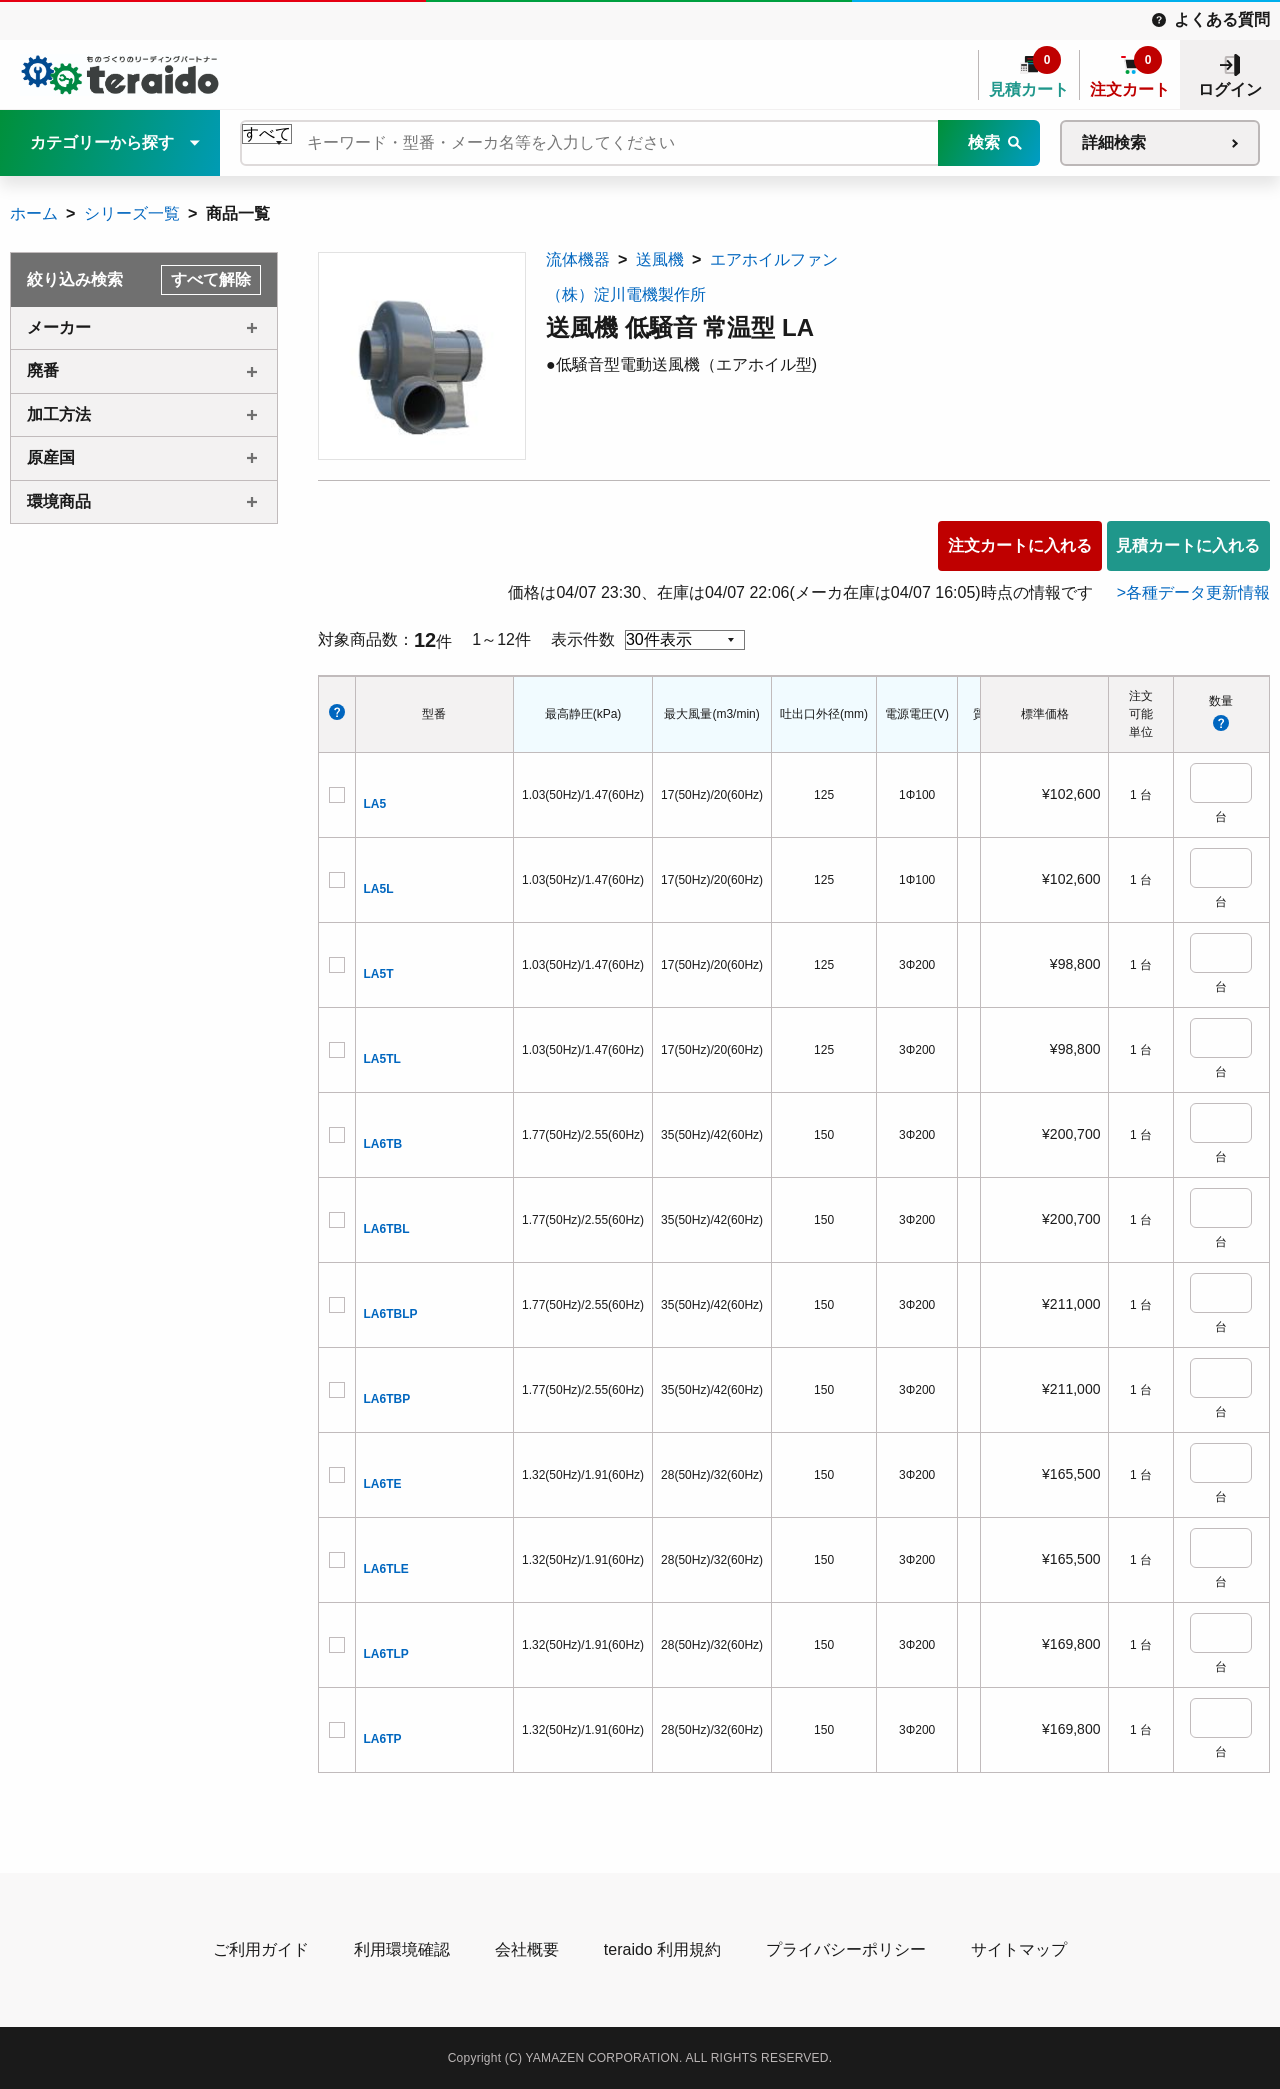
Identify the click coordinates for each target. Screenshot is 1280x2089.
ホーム (34, 213)
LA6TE (383, 1484)
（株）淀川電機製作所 (626, 294)
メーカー (59, 327)
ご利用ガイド (261, 1949)
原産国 (51, 457)
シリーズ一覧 (132, 213)
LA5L (379, 889)
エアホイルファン (774, 259)
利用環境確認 (402, 1949)
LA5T (379, 974)
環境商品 (59, 501)
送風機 (660, 259)
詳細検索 (1114, 142)
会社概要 (527, 1949)
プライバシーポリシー (846, 1949)
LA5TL (382, 1059)
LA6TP (383, 1739)
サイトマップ (1019, 1949)
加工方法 (59, 414)
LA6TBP (387, 1399)
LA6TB (383, 1144)
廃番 (43, 370)
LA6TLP (386, 1654)
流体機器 (578, 259)
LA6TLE (386, 1569)
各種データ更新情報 (1198, 592)
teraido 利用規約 (662, 1949)
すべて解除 (211, 279)
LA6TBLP (391, 1314)
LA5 (375, 804)
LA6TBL (387, 1229)
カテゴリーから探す (102, 142)
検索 (984, 142)
